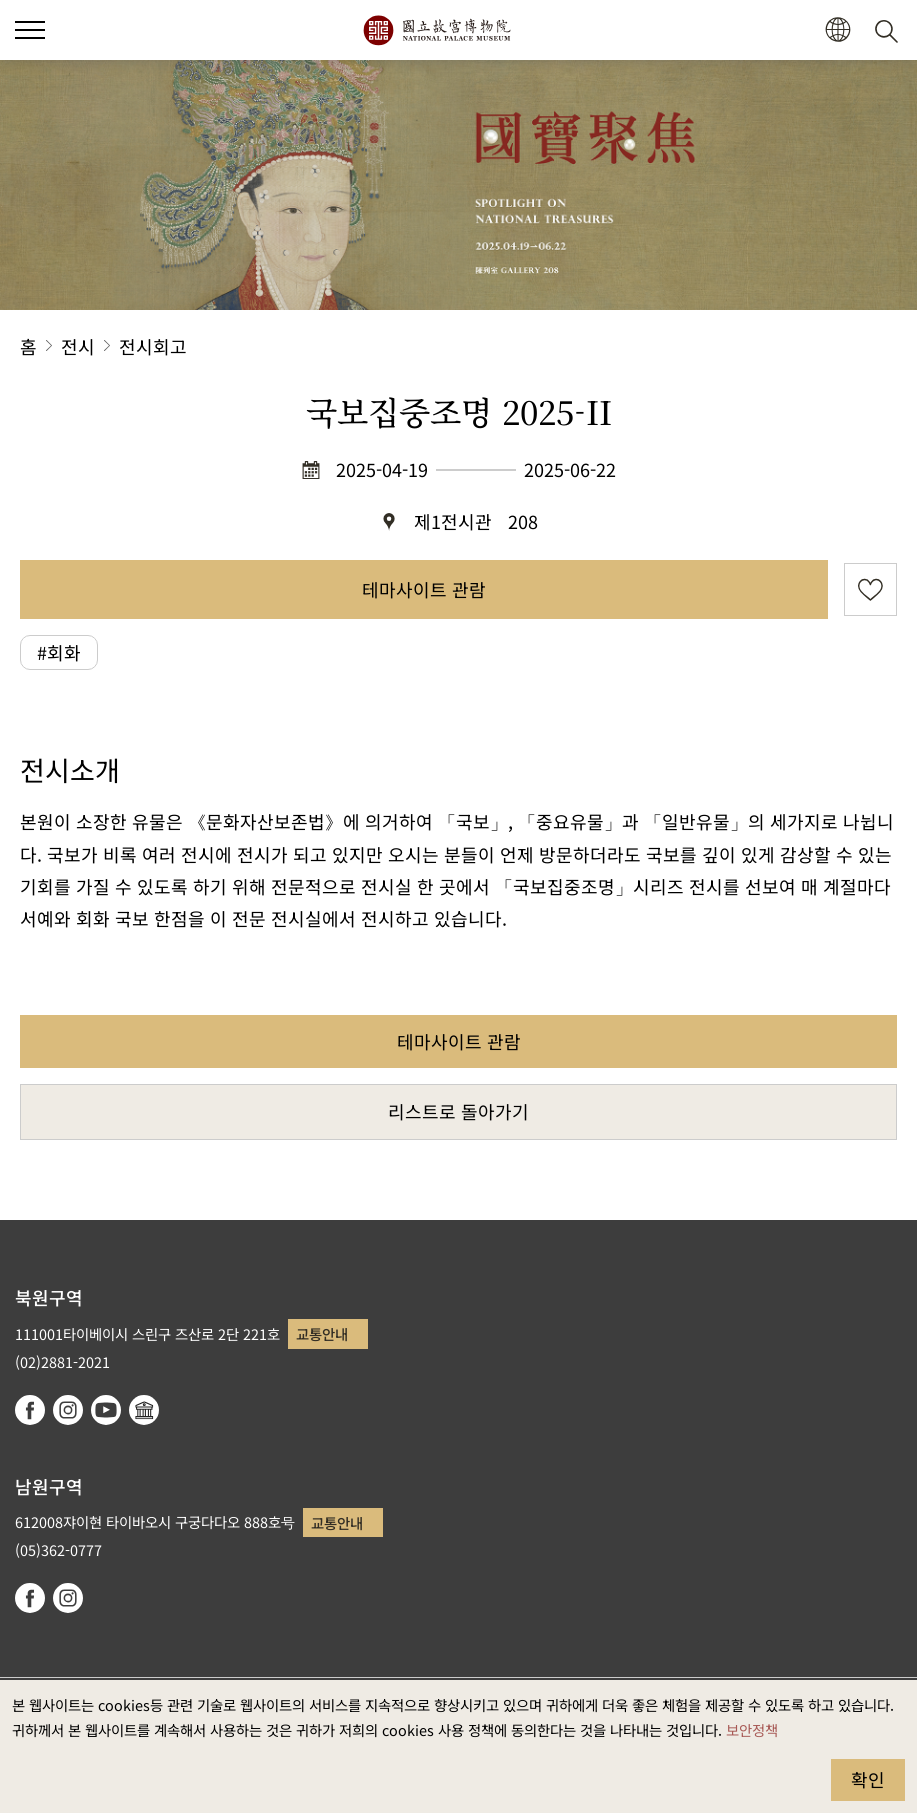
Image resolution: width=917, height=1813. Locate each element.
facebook (30, 1410)
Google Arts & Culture (144, 1410)
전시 (78, 346)
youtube (106, 1410)
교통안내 (322, 1333)
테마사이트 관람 (424, 589)
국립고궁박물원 (436, 30)
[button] (837, 30)
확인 (868, 1779)
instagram (68, 1410)
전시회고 (153, 346)
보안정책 (752, 1729)
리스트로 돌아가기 (458, 1111)
